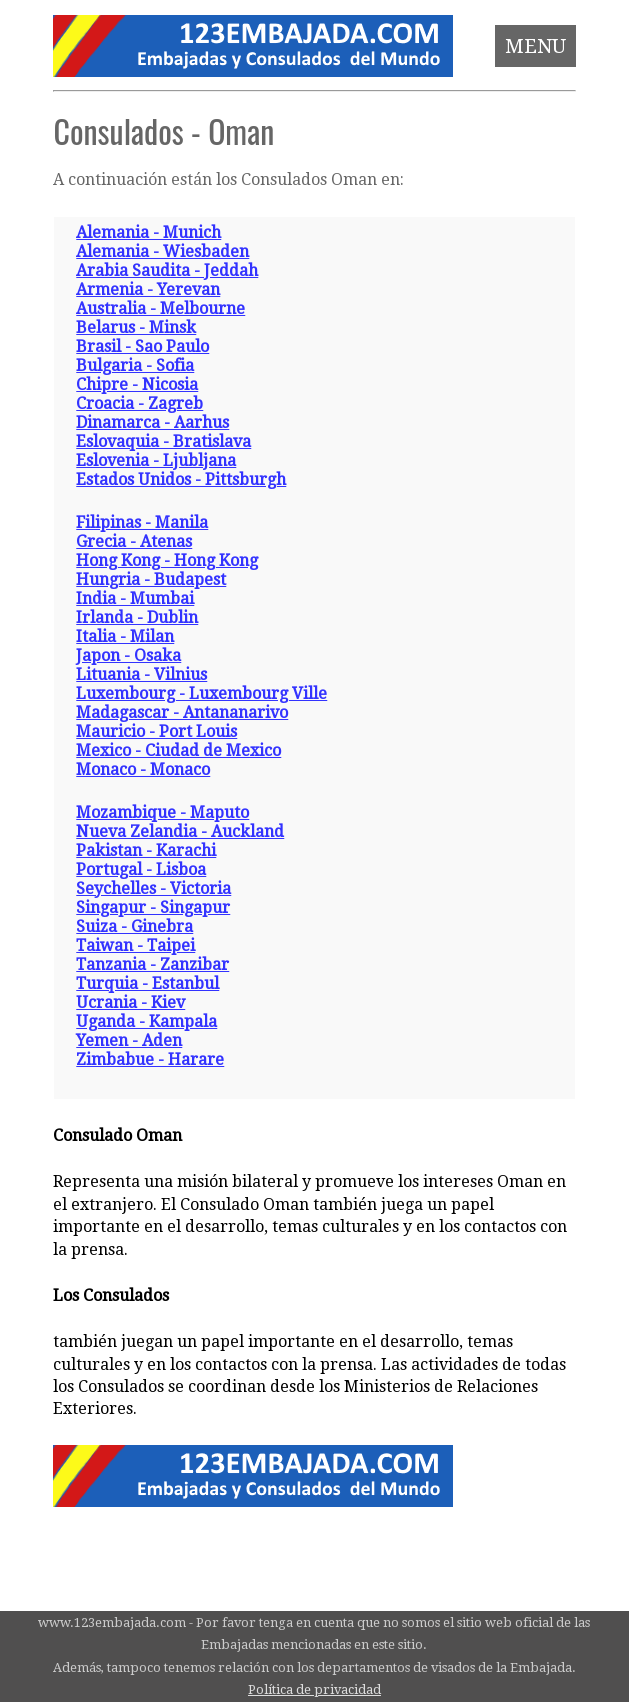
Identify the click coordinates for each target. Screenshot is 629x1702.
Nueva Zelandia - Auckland (180, 831)
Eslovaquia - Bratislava (163, 441)
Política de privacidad (314, 1689)
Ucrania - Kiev (130, 1002)
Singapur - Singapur (153, 907)
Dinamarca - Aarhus (152, 422)
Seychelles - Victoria (153, 888)
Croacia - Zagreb (139, 403)
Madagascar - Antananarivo (182, 712)
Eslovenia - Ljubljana (156, 460)
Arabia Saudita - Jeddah (167, 270)
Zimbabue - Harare (150, 1059)
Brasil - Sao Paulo (142, 346)
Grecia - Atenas (134, 541)
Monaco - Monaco (143, 769)
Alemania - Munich (148, 232)
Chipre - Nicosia (137, 384)
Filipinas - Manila (142, 522)
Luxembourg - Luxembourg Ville (201, 693)
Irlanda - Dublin (137, 617)
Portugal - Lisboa (141, 869)
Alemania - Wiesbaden (162, 251)
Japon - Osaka (128, 655)
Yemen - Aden (129, 1040)
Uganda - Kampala (146, 1021)
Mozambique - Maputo (162, 812)
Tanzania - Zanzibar (152, 964)
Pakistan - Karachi (146, 850)
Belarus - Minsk (136, 327)
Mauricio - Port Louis (156, 731)
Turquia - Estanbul (147, 983)
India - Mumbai (135, 598)
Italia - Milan (125, 636)
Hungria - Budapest (151, 579)
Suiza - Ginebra (134, 926)
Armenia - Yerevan (148, 289)
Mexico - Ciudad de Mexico (178, 750)
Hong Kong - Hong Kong (167, 560)
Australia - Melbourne (160, 308)
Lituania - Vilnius (141, 674)
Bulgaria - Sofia (135, 365)
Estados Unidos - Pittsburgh (181, 479)
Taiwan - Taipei (135, 945)
